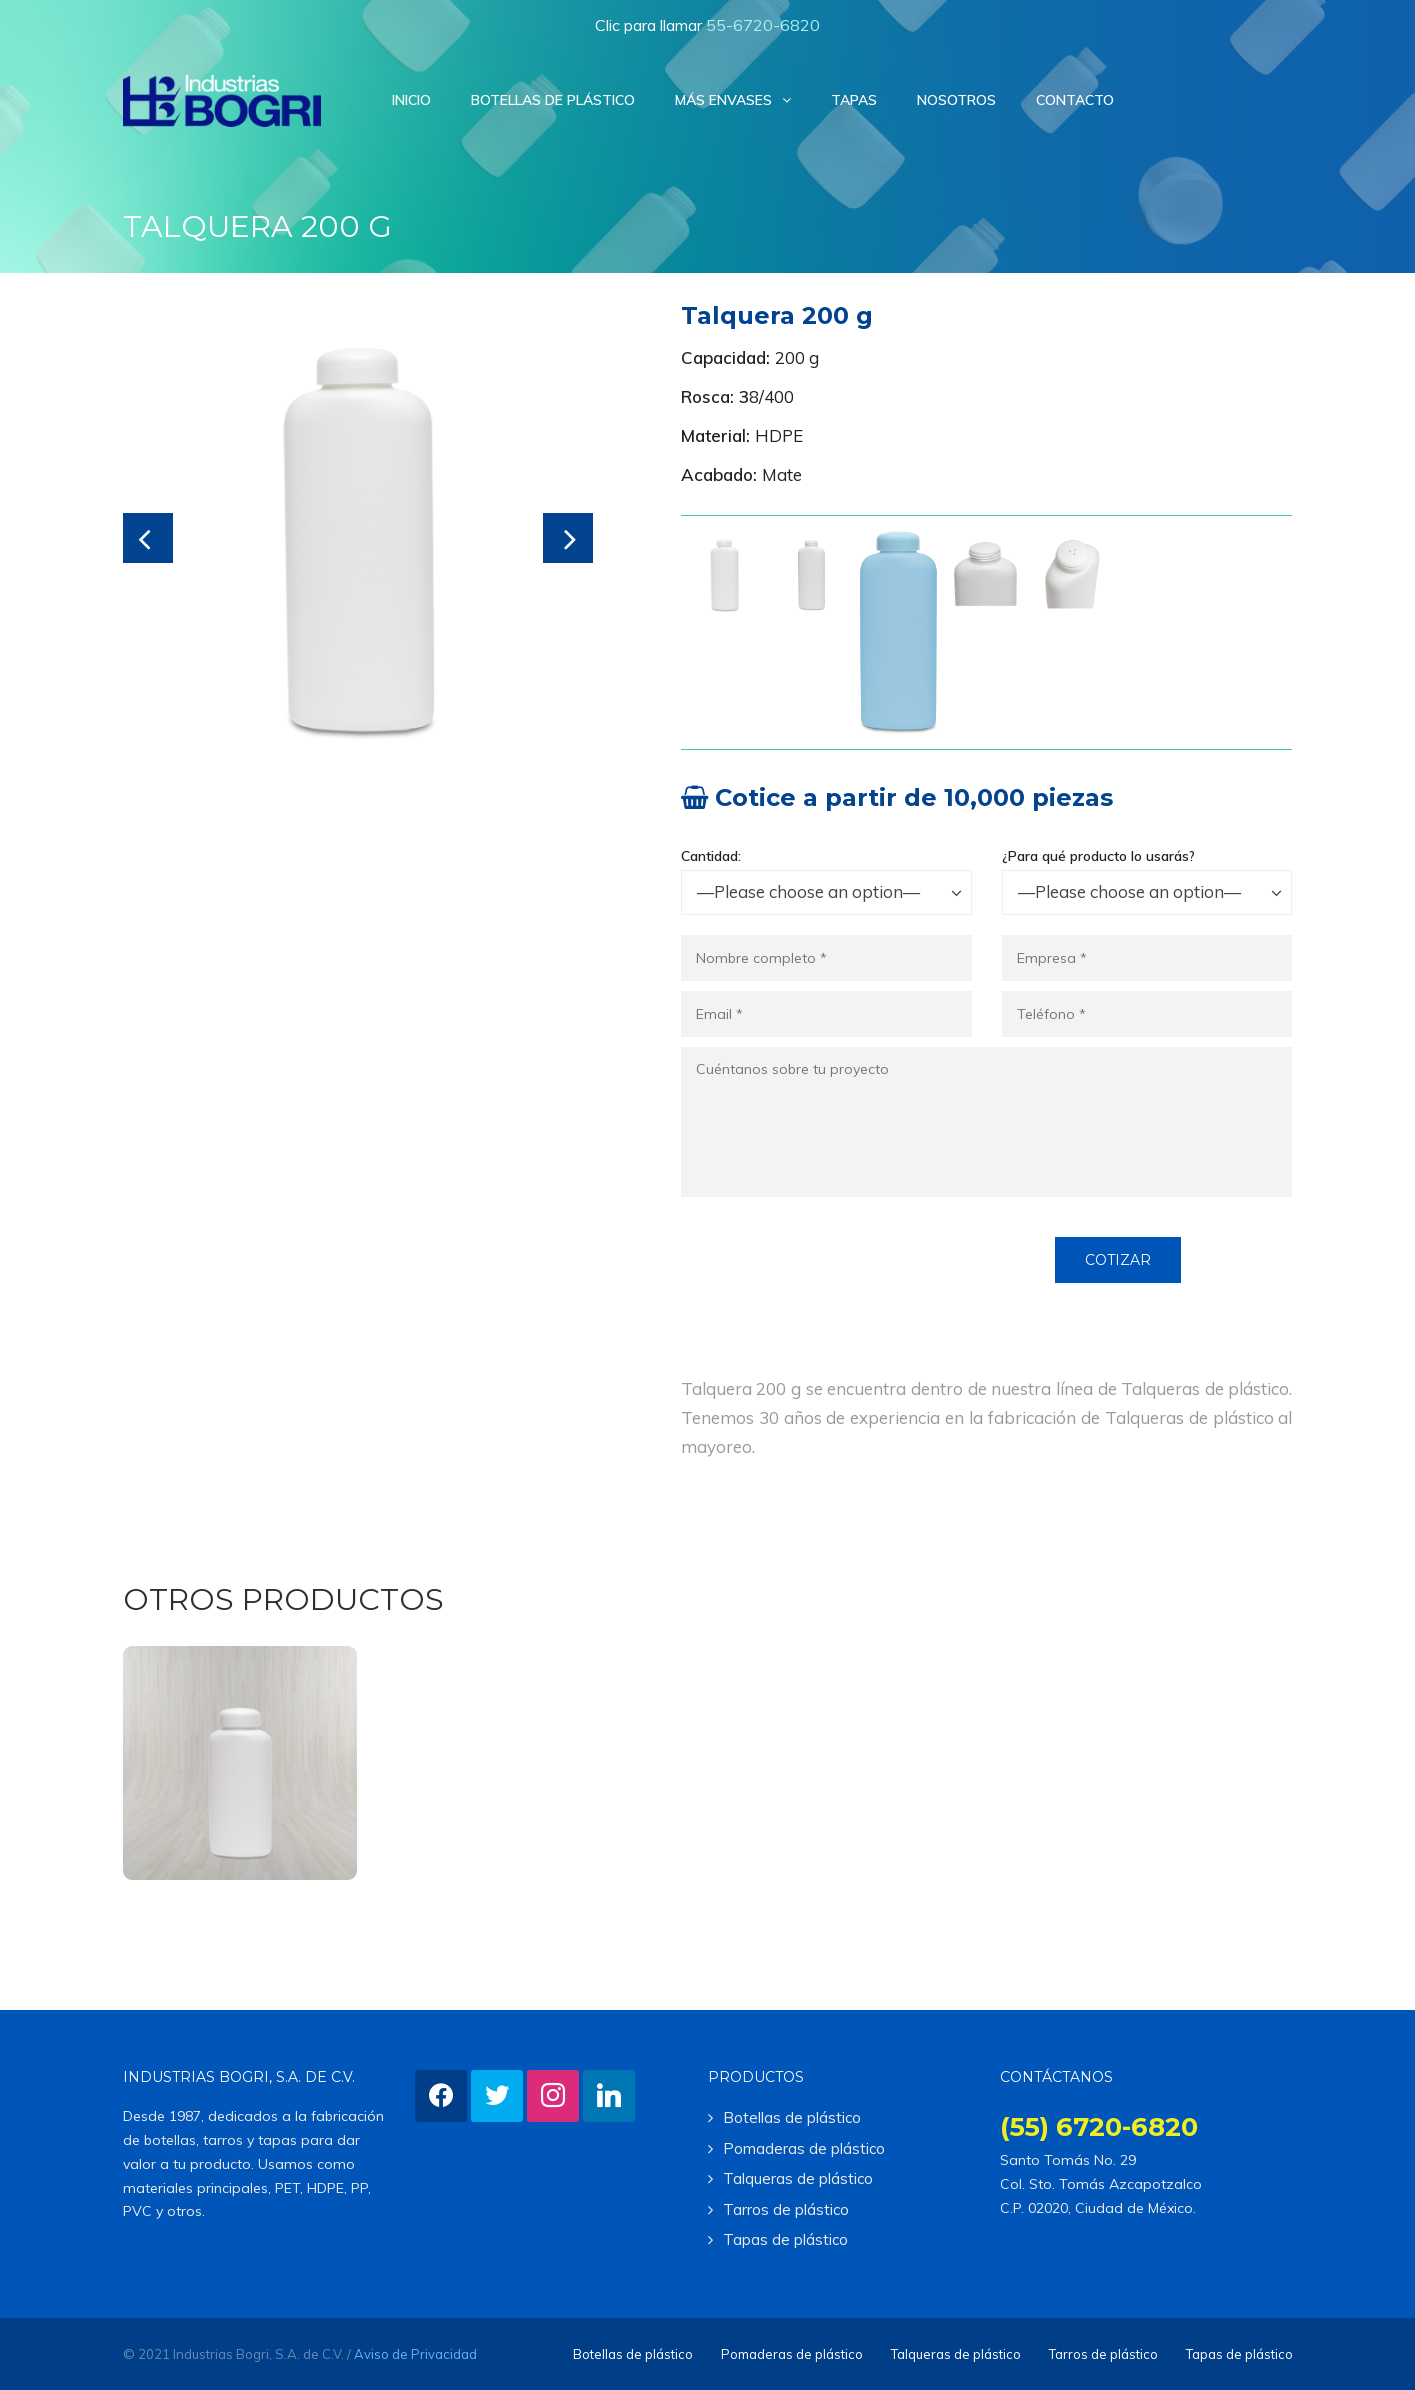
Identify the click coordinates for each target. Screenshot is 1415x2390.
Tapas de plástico (785, 2239)
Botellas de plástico (792, 2117)
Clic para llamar (707, 25)
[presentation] (833, 1276)
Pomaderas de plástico (804, 2148)
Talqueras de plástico (798, 2178)
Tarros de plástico (786, 2209)
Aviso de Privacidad (415, 2354)
